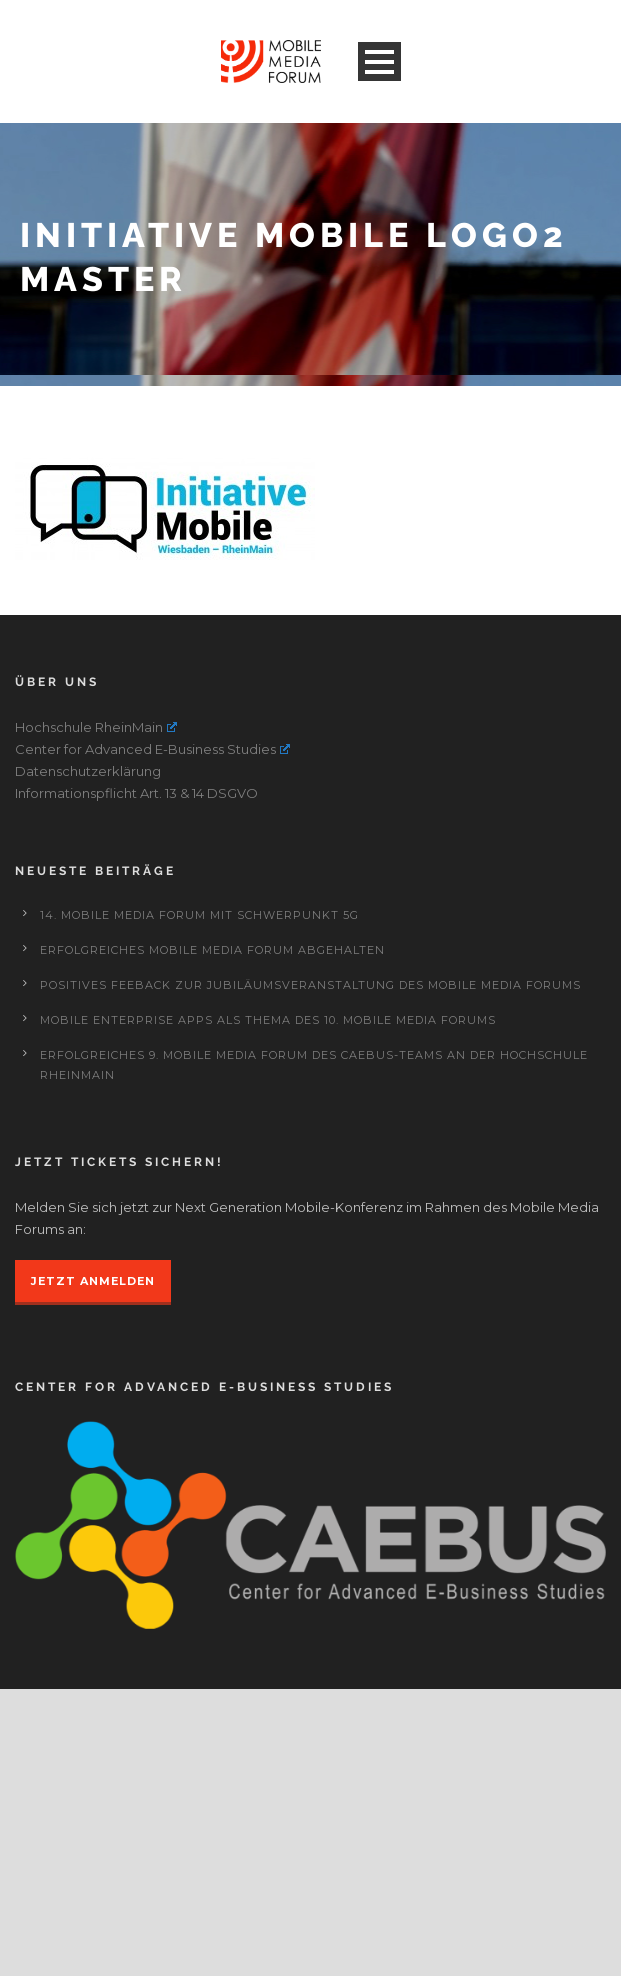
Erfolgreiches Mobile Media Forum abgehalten (212, 1051)
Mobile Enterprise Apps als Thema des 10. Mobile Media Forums (268, 1121)
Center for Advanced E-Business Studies (152, 850)
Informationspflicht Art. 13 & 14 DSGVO (136, 894)
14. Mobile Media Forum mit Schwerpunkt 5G (199, 1016)
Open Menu (379, 61)
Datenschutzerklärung (88, 872)
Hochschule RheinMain (96, 828)
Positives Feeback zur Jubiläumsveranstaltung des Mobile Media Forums (310, 1086)
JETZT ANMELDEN (93, 1382)
